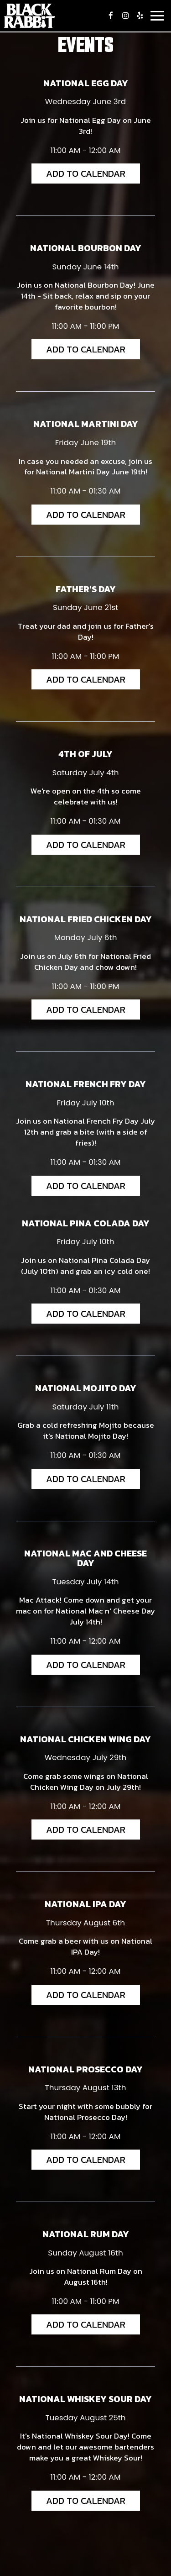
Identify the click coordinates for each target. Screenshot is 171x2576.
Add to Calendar (85, 173)
